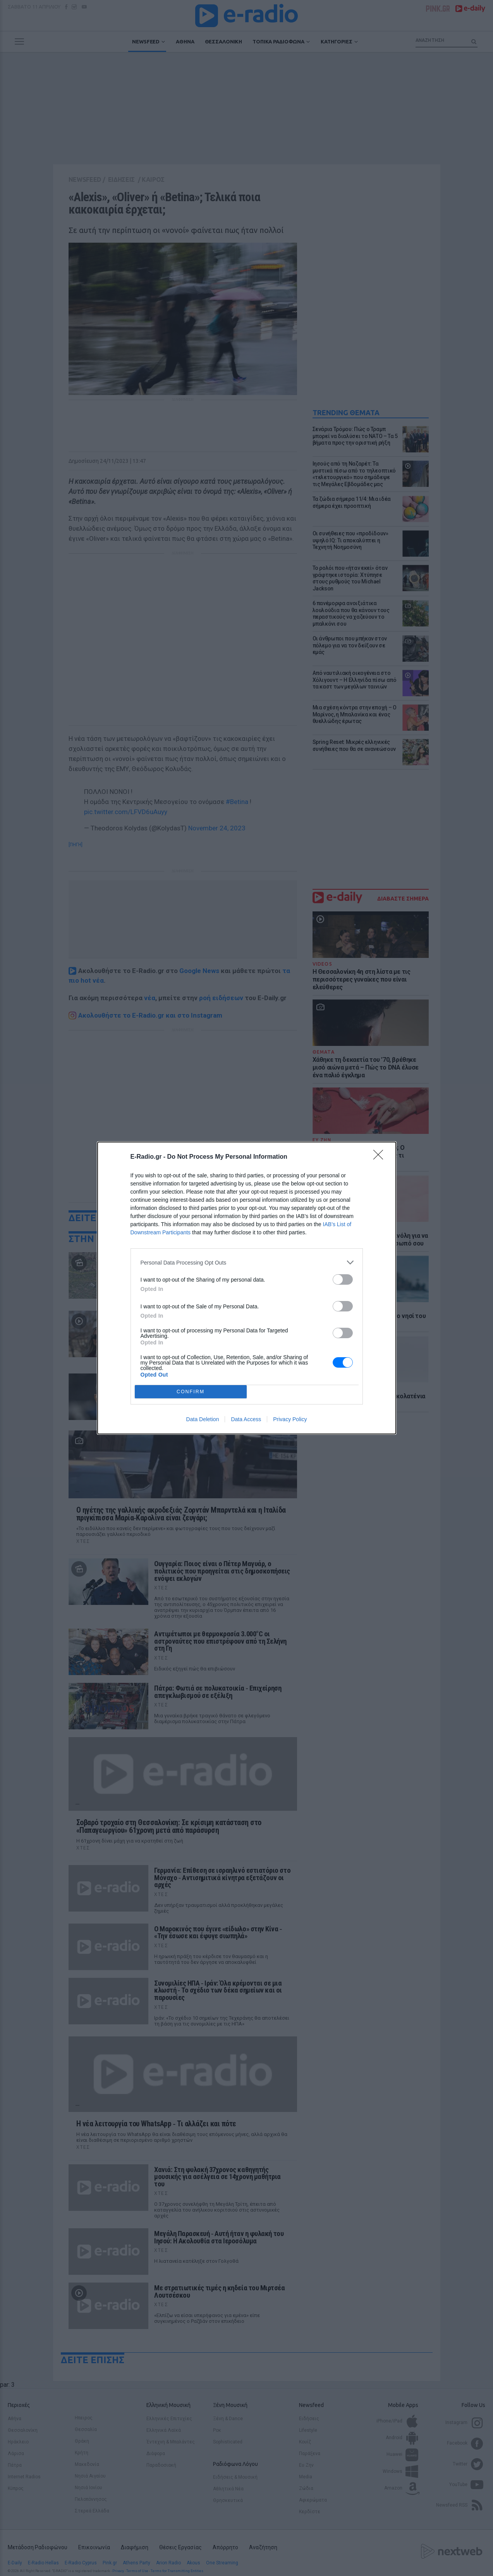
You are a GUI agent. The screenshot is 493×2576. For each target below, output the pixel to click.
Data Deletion (202, 1419)
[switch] (343, 1279)
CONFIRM (190, 1392)
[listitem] (247, 1262)
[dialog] (247, 1288)
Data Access (246, 1419)
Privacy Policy (290, 1419)
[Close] (380, 1157)
